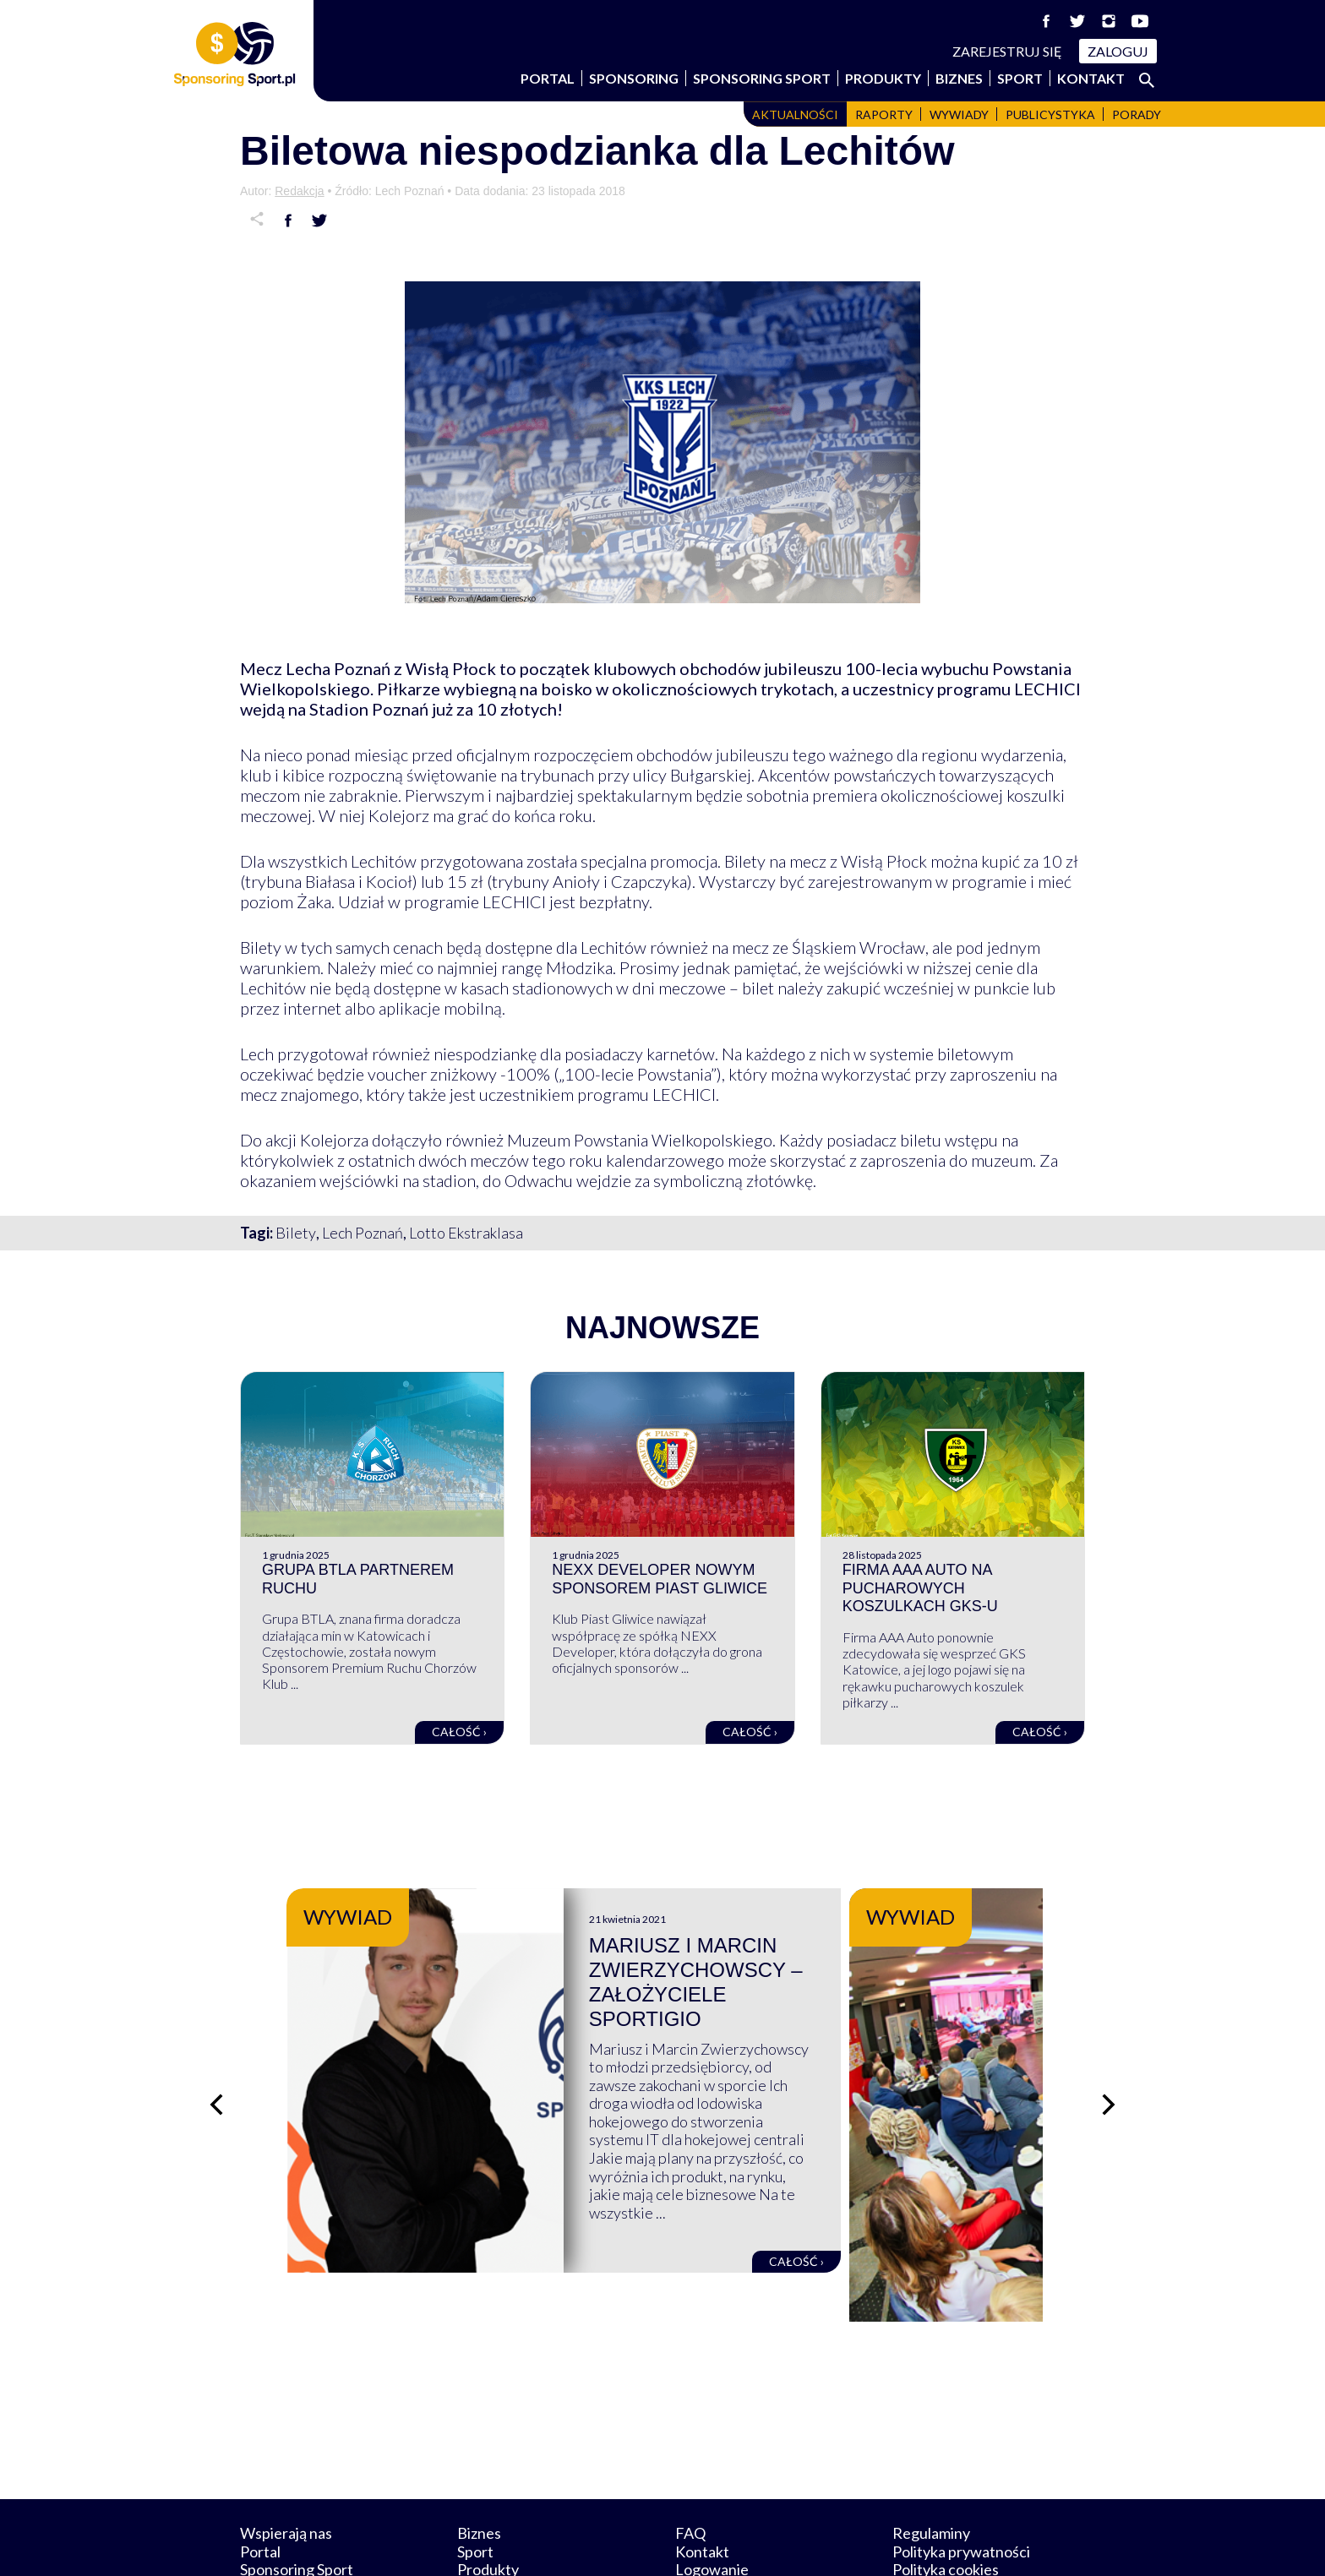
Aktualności (795, 114)
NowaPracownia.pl (674, 2543)
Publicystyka (1050, 114)
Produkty (883, 78)
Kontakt (1091, 78)
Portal (548, 78)
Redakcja (299, 191)
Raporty (884, 114)
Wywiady (959, 114)
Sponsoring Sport (762, 78)
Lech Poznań (362, 1232)
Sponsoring (634, 78)
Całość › (459, 1731)
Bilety (295, 1232)
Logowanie (712, 2490)
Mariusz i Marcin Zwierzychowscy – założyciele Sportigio (815, 1970)
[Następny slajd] (1110, 2066)
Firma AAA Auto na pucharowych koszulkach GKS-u (920, 1588)
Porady (1136, 114)
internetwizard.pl (819, 2543)
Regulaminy (931, 2453)
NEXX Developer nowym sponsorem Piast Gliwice (659, 1579)
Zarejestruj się (1007, 51)
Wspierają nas (286, 2453)
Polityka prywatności (961, 2472)
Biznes (959, 78)
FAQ (690, 2453)
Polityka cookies (945, 2490)
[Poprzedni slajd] (215, 2066)
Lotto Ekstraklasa (466, 1232)
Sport (1020, 78)
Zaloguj (1118, 51)
